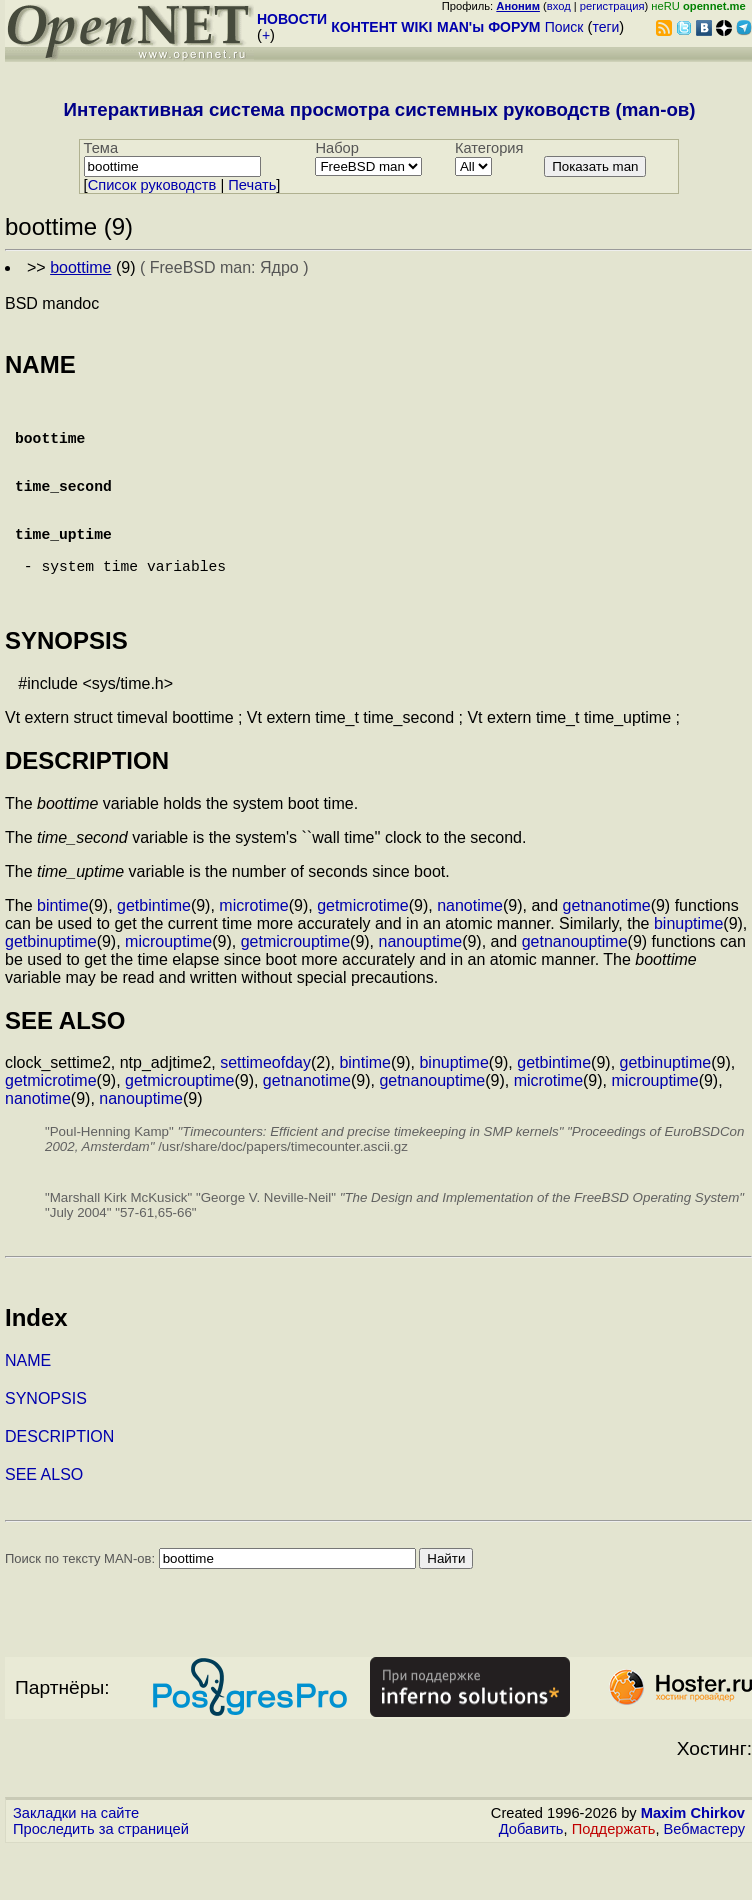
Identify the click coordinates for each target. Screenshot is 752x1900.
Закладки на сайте (76, 1865)
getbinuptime (51, 993)
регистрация (612, 6)
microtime (253, 957)
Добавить (531, 1881)
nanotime (470, 957)
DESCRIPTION (59, 1488)
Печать (252, 185)
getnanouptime (575, 993)
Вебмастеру (704, 1881)
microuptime (168, 993)
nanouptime (421, 993)
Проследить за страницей (101, 1881)
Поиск (564, 27)
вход (559, 6)
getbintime (154, 957)
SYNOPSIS (46, 1450)
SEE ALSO (44, 1526)
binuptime (688, 975)
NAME (28, 1412)
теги (605, 27)
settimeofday (265, 1114)
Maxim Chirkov (693, 1865)
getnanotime (607, 957)
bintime (63, 957)
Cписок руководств (152, 185)
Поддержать (614, 1881)
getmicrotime (363, 957)
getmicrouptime (295, 993)
